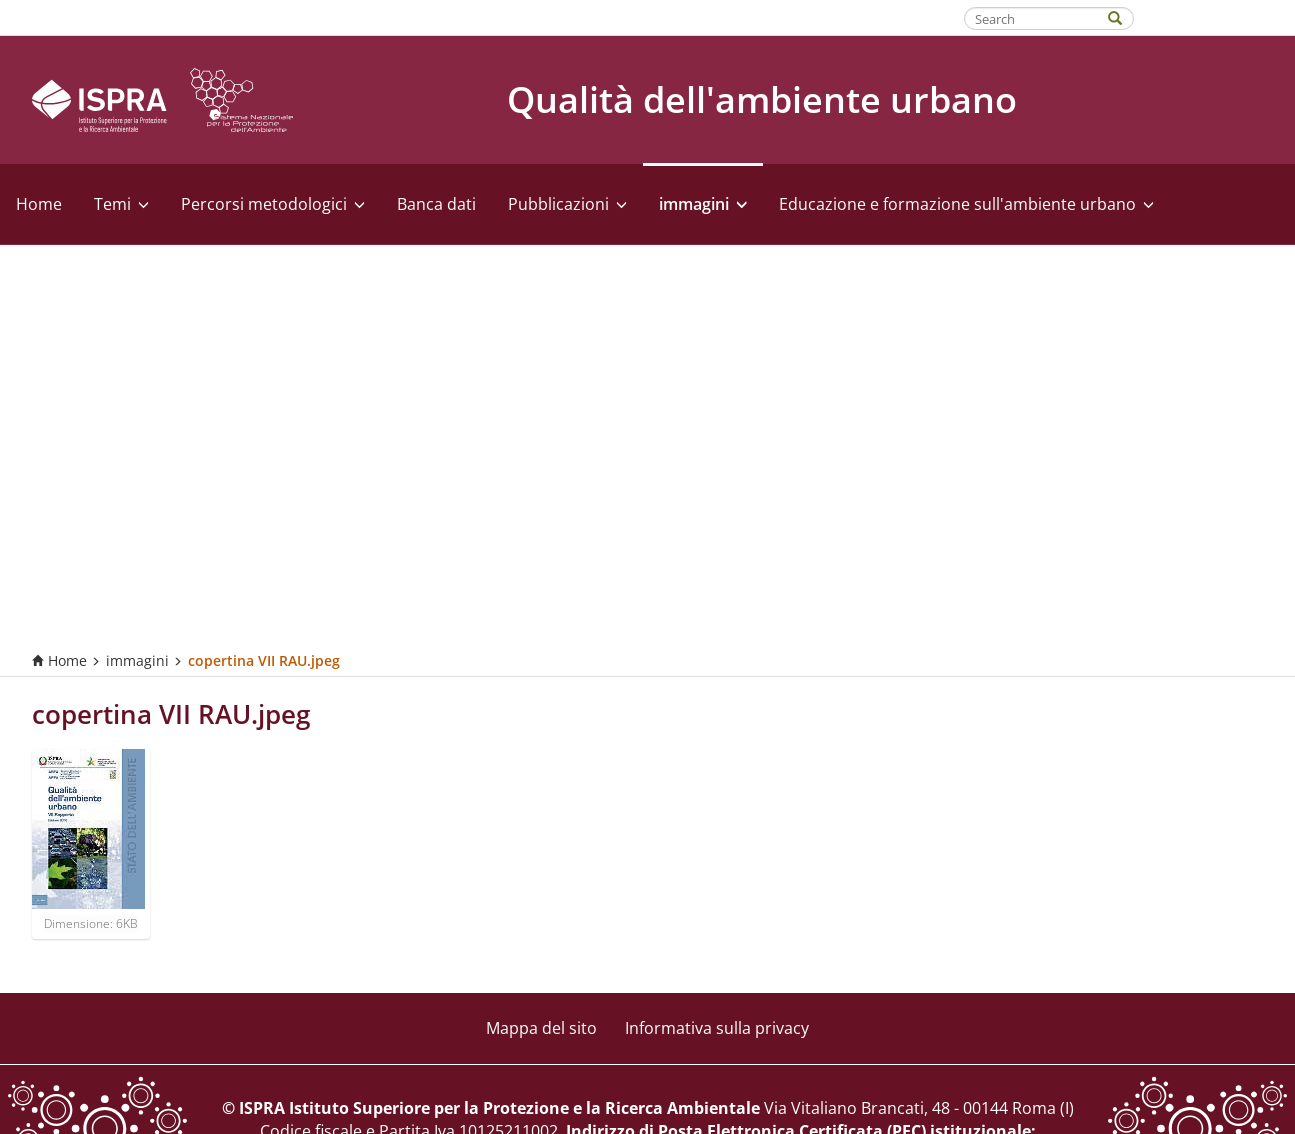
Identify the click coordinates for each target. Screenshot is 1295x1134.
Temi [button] (121, 204)
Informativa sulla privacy (717, 1028)
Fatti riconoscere (1215, 17)
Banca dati (436, 204)
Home (39, 204)
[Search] (1125, 16)
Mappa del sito (541, 1028)
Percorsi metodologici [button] (273, 204)
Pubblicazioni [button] (567, 204)
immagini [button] (703, 204)
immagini (137, 660)
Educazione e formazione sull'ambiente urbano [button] (966, 204)
